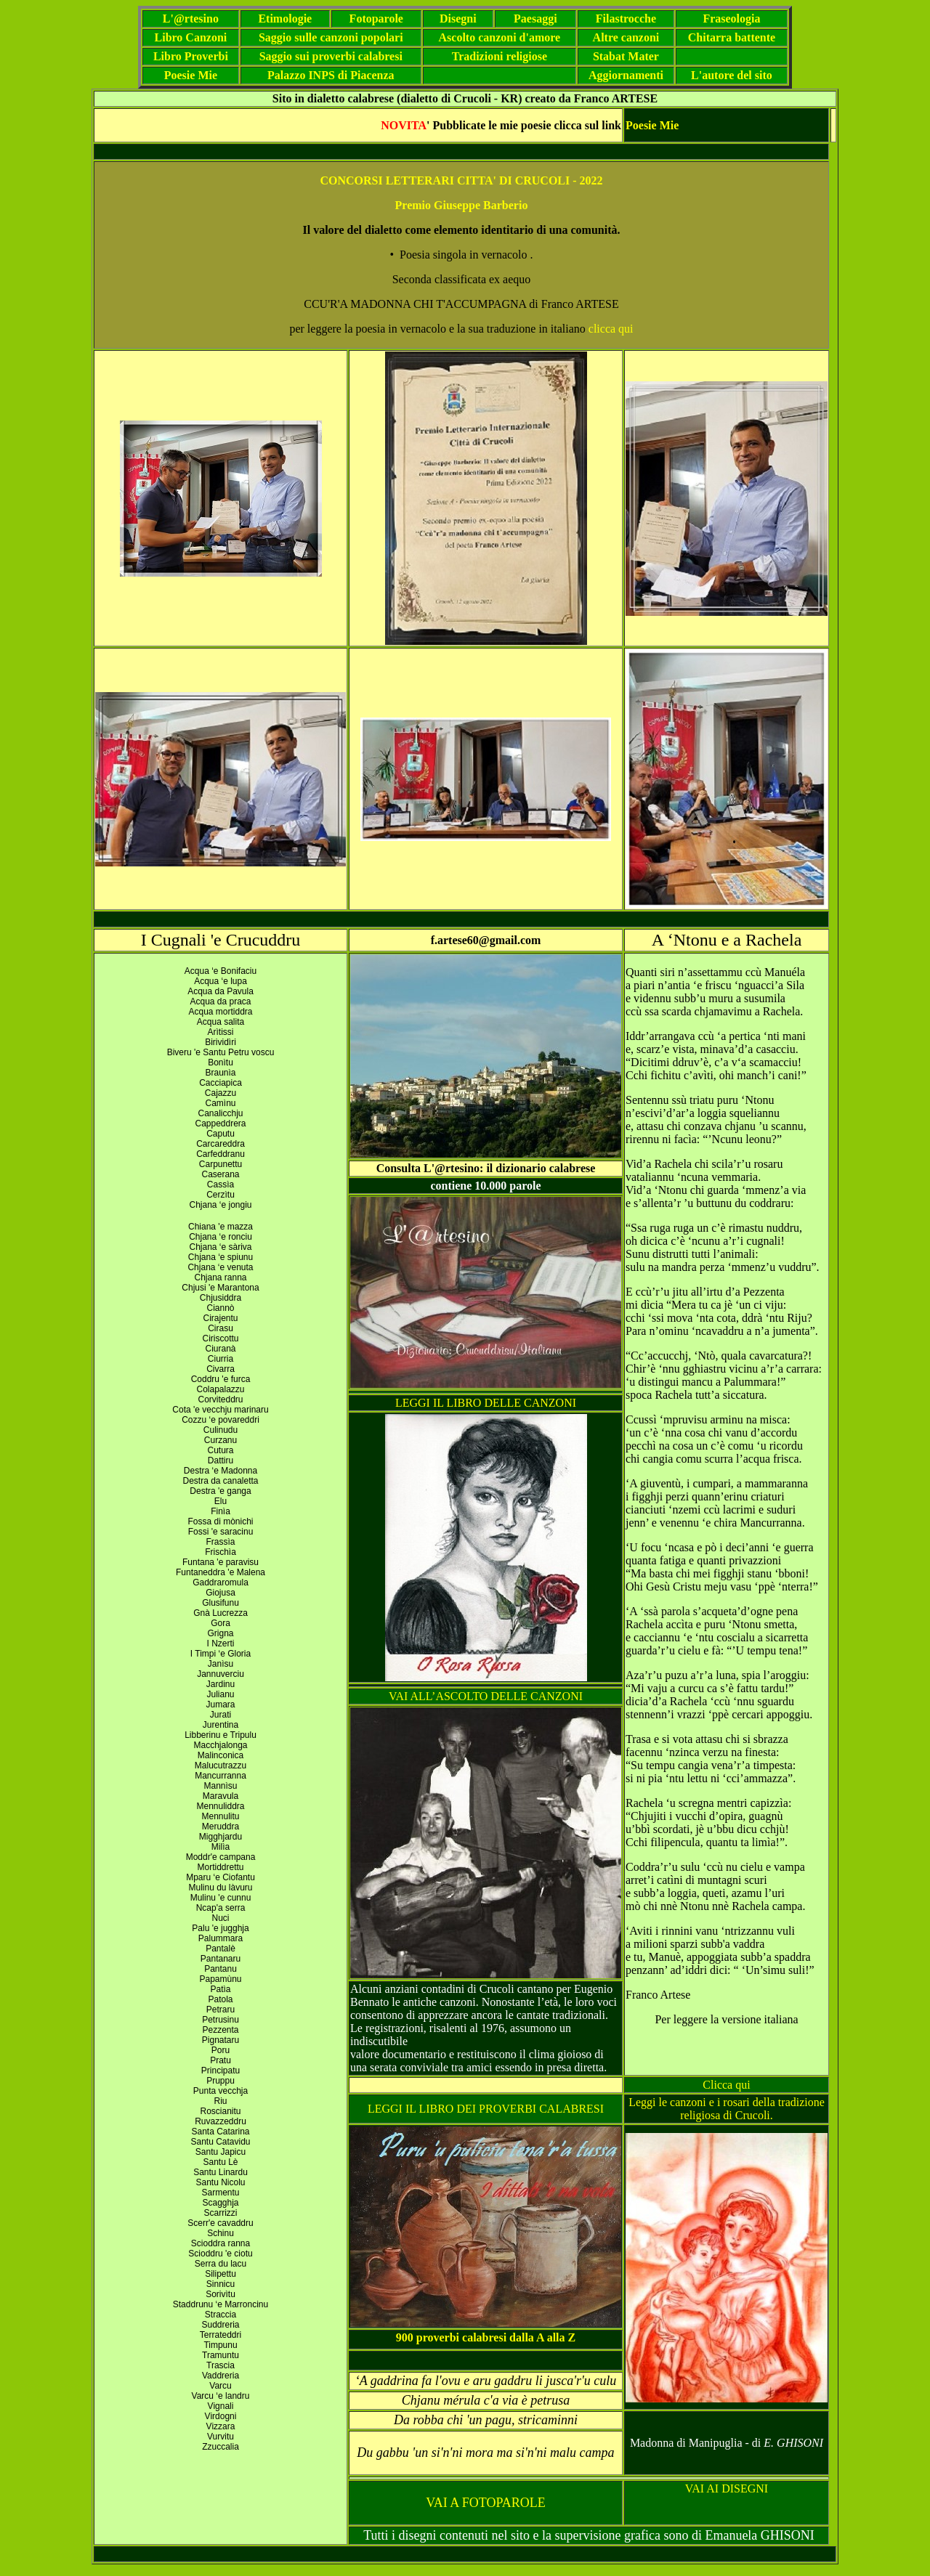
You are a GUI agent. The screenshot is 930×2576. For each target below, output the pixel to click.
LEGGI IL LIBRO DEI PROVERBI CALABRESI (486, 2108)
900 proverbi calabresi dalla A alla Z (485, 2337)
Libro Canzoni (191, 37)
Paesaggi (535, 18)
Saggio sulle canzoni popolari (331, 37)
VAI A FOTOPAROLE (486, 2502)
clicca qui (611, 328)
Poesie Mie (190, 75)
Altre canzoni (626, 37)
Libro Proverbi (190, 56)
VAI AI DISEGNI (726, 2488)
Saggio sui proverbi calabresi (331, 56)
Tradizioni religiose (499, 56)
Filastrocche (626, 18)
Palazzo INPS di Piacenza (331, 75)
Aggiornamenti (626, 75)
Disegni (458, 18)
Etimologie (285, 18)
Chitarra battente (731, 37)
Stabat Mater (626, 56)
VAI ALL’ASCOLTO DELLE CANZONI (486, 1696)
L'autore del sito (731, 75)
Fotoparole (376, 18)
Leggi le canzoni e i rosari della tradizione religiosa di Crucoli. (726, 2108)
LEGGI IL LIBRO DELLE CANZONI (485, 1403)
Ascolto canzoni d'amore (500, 37)
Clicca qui (726, 2085)
